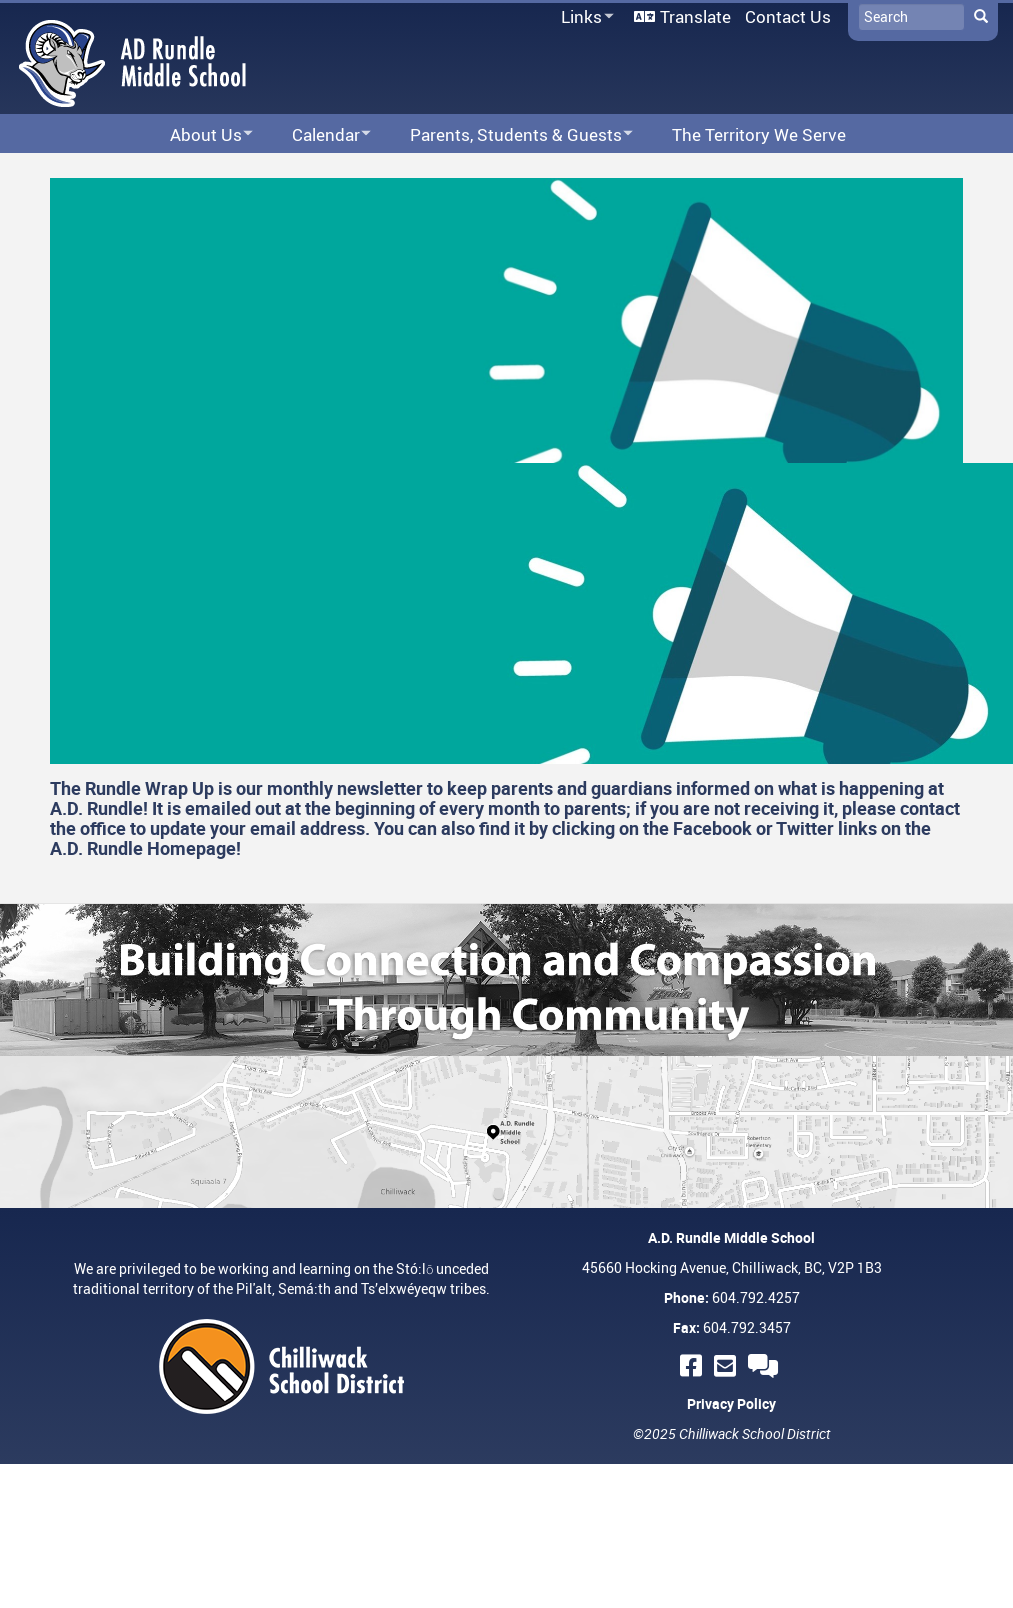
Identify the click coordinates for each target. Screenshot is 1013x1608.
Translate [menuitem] (695, 16)
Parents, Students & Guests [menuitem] (508, 135)
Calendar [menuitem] (318, 135)
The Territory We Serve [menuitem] (759, 134)
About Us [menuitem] (198, 135)
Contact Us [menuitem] (788, 16)
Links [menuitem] (584, 17)
